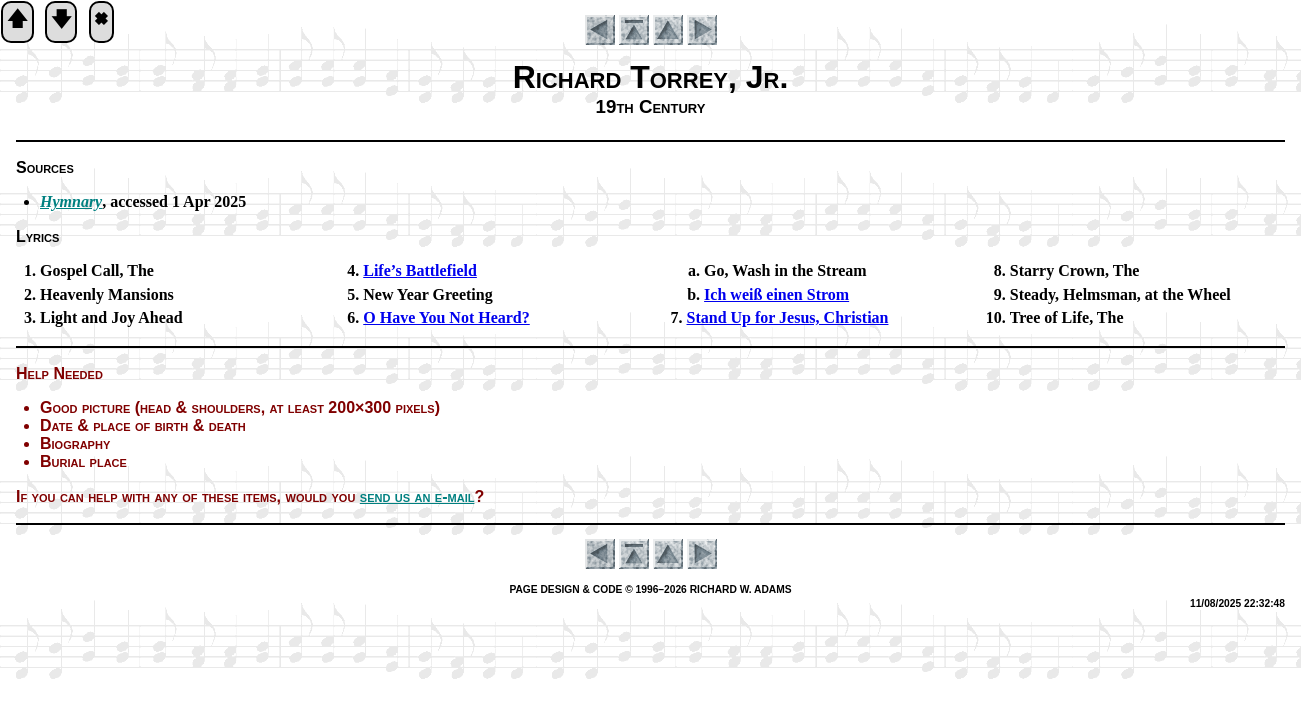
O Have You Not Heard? (446, 317)
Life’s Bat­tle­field (420, 270)
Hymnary (71, 201)
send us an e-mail (417, 496)
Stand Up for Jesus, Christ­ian (788, 317)
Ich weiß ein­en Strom (776, 294)
